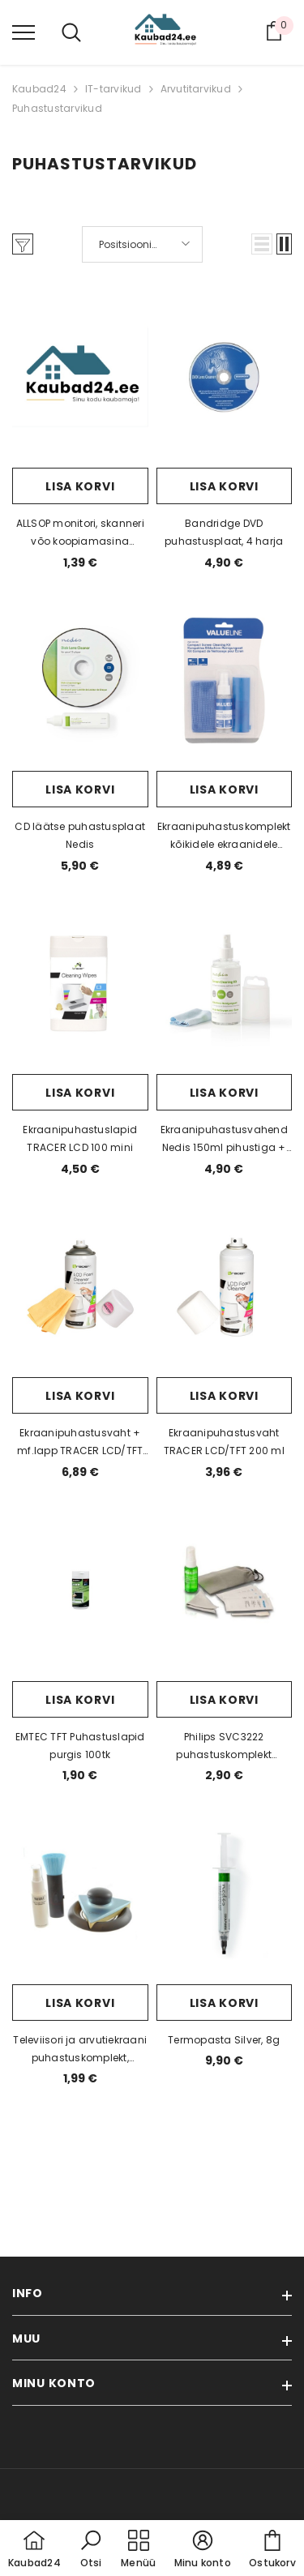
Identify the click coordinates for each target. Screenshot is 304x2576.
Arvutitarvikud (196, 89)
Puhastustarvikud (57, 108)
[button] (261, 244)
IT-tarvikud (113, 89)
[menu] (23, 31)
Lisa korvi (79, 486)
